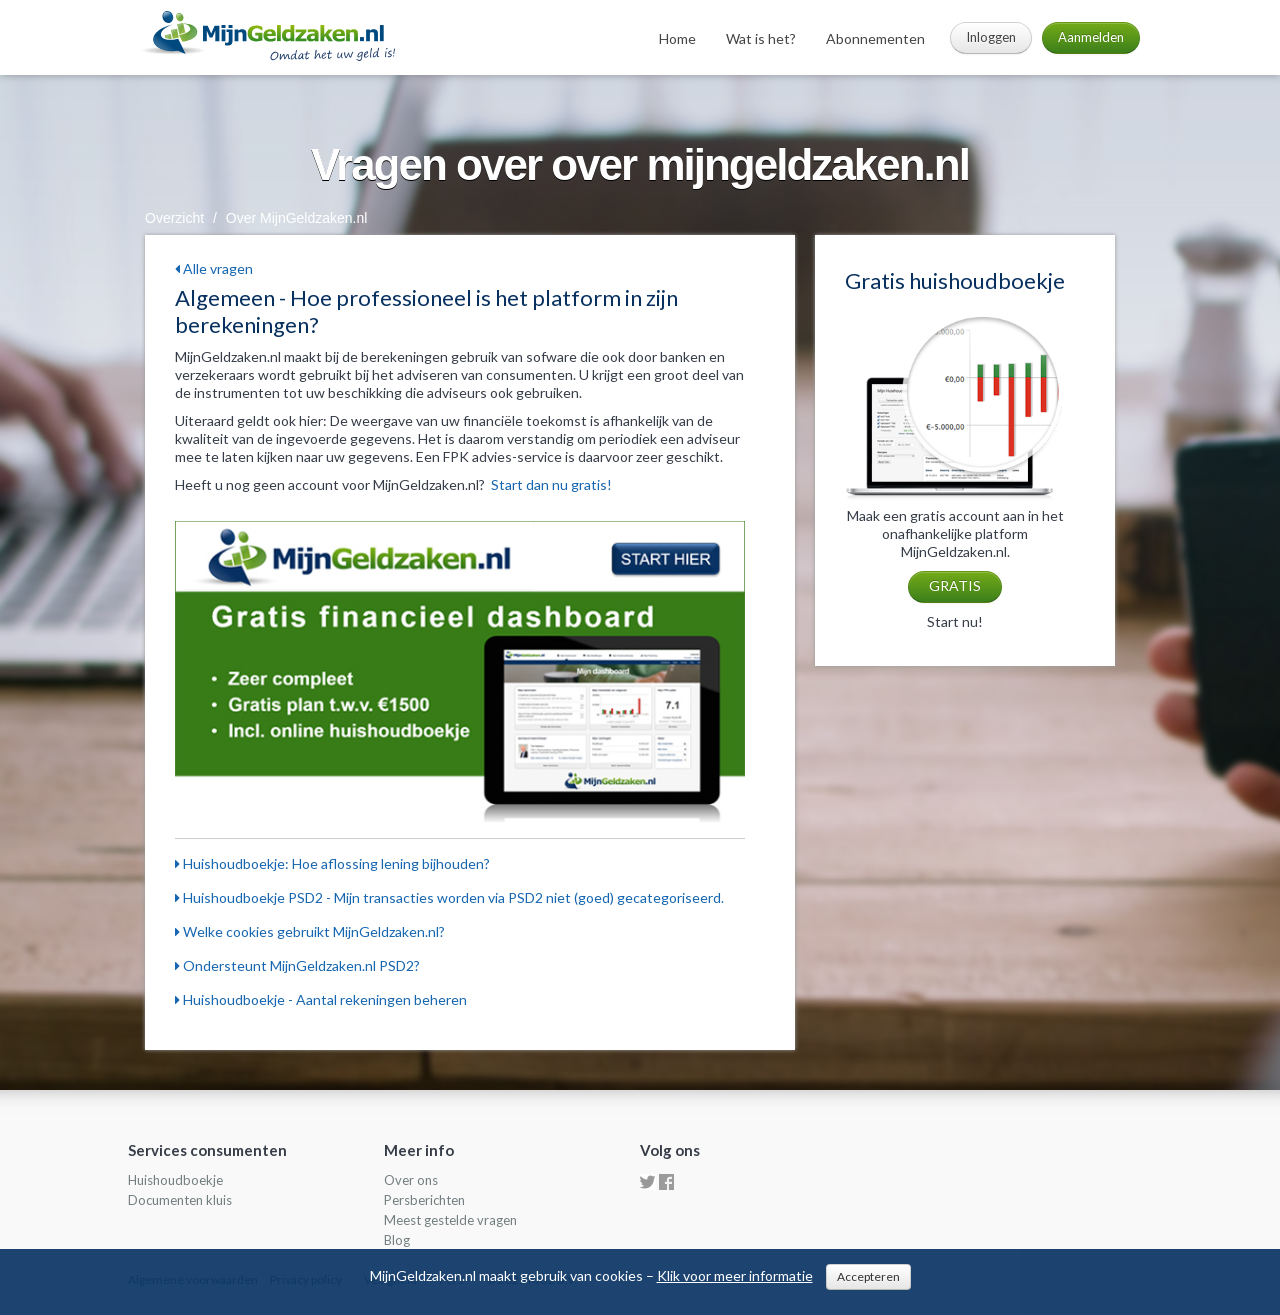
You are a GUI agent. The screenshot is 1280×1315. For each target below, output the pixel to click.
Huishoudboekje (175, 1180)
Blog (397, 1240)
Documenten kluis (180, 1200)
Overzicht (174, 218)
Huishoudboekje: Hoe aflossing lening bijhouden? (332, 863)
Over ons (411, 1180)
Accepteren (868, 1276)
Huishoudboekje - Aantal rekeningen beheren (321, 999)
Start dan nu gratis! (551, 484)
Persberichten (424, 1200)
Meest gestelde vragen (450, 1220)
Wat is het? (761, 38)
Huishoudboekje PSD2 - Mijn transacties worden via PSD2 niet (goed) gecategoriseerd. (449, 897)
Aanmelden (1091, 37)
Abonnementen (875, 38)
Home (677, 38)
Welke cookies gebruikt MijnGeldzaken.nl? (310, 931)
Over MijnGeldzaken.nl (297, 218)
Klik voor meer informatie (735, 1275)
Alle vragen (214, 268)
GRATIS (955, 585)
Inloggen (991, 37)
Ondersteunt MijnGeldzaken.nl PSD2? (297, 965)
